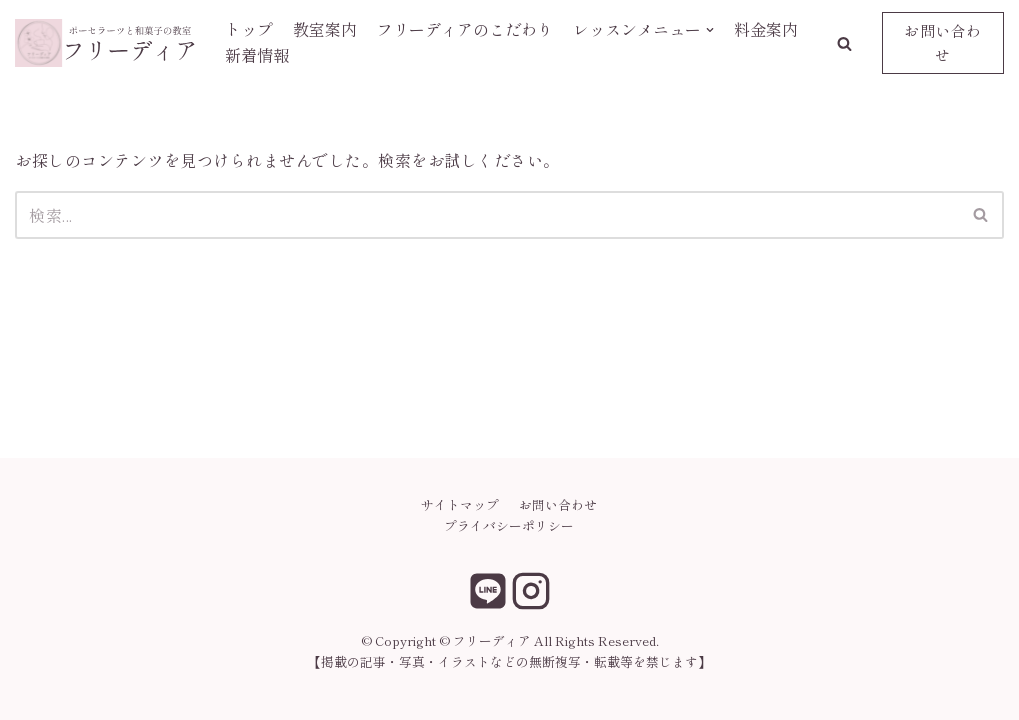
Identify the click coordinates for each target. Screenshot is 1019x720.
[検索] (487, 215)
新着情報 (257, 55)
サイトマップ (460, 504)
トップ (249, 29)
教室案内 (325, 29)
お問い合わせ (943, 42)
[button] (844, 43)
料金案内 (766, 29)
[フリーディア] (105, 42)
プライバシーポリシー (509, 525)
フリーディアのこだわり (465, 29)
